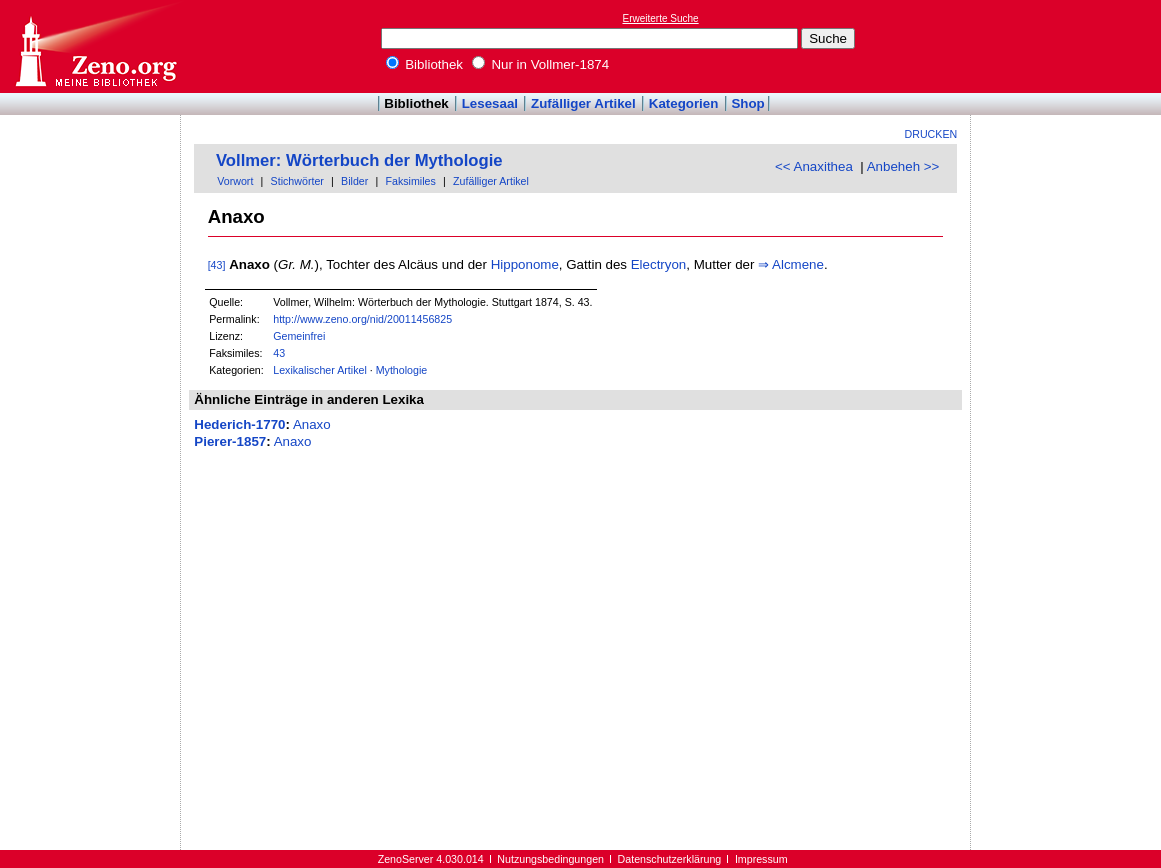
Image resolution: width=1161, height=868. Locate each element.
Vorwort (235, 181)
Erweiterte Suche (661, 18)
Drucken (931, 134)
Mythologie (402, 370)
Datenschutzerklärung (670, 859)
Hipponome (525, 264)
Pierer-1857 (230, 441)
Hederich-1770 (239, 424)
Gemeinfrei (299, 336)
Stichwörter (297, 181)
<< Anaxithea (814, 166)
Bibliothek (425, 64)
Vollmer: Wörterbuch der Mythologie (359, 160)
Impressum (761, 859)
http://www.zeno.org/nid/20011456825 (362, 319)
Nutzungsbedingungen (550, 859)
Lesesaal (490, 103)
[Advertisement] (1069, 46)
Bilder (354, 181)
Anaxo (312, 424)
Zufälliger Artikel (583, 103)
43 (279, 353)
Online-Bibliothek (95, 46)
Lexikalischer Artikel (320, 370)
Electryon (659, 264)
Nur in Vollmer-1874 (541, 64)
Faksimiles (411, 181)
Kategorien (684, 103)
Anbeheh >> (903, 166)
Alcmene (798, 264)
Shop (747, 103)
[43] (217, 265)
